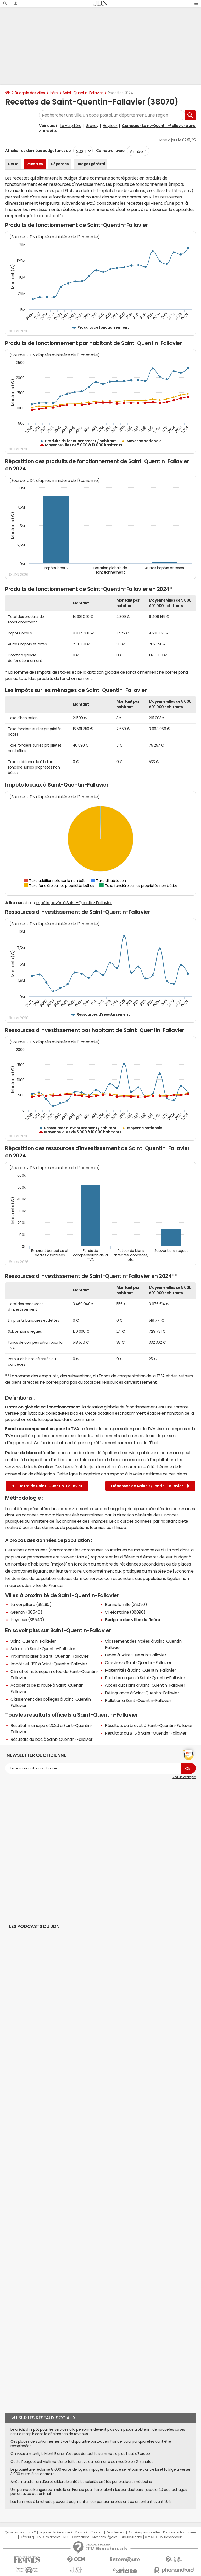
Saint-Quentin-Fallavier (83, 93)
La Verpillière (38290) (30, 1604)
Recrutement (115, 2532)
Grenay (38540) (26, 1612)
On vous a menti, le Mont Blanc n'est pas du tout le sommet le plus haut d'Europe (80, 2454)
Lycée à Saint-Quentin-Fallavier (135, 1655)
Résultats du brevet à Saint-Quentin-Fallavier (149, 1725)
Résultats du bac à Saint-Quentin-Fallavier (51, 1739)
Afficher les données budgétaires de (38, 150)
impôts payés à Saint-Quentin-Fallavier (74, 902)
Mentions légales (104, 2537)
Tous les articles (48, 2537)
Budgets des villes (30, 93)
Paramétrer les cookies (179, 2532)
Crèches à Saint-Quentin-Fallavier (138, 1662)
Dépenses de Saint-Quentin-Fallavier (150, 1486)
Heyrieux (110, 126)
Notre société (62, 2532)
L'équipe (45, 2532)
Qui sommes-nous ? (20, 2532)
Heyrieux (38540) (27, 1620)
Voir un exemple (184, 1777)
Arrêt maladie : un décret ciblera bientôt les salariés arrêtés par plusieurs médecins (81, 2481)
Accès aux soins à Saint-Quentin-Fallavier (145, 1685)
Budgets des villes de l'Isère (132, 1620)
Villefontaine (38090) (125, 1612)
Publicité (81, 2532)
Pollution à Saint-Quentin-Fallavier (138, 1700)
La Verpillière (70, 126)
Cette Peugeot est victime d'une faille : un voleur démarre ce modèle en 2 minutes (81, 2461)
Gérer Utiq (27, 2537)
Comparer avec (109, 150)
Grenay (92, 126)
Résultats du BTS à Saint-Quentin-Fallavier (146, 1733)
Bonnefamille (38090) (126, 1604)
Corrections (81, 2537)
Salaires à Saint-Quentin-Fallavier (42, 1649)
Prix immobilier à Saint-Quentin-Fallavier (49, 1656)
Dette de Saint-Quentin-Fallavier (47, 1486)
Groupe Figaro (131, 2537)
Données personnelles (144, 2532)
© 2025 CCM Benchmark (163, 2537)
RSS (66, 2537)
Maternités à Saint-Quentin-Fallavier (140, 1670)
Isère (54, 93)
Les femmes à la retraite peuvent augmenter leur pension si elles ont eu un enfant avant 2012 (90, 2501)
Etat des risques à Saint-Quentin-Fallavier (145, 1678)
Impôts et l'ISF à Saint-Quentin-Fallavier (48, 1664)
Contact (96, 2532)
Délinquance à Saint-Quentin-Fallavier (142, 1693)
